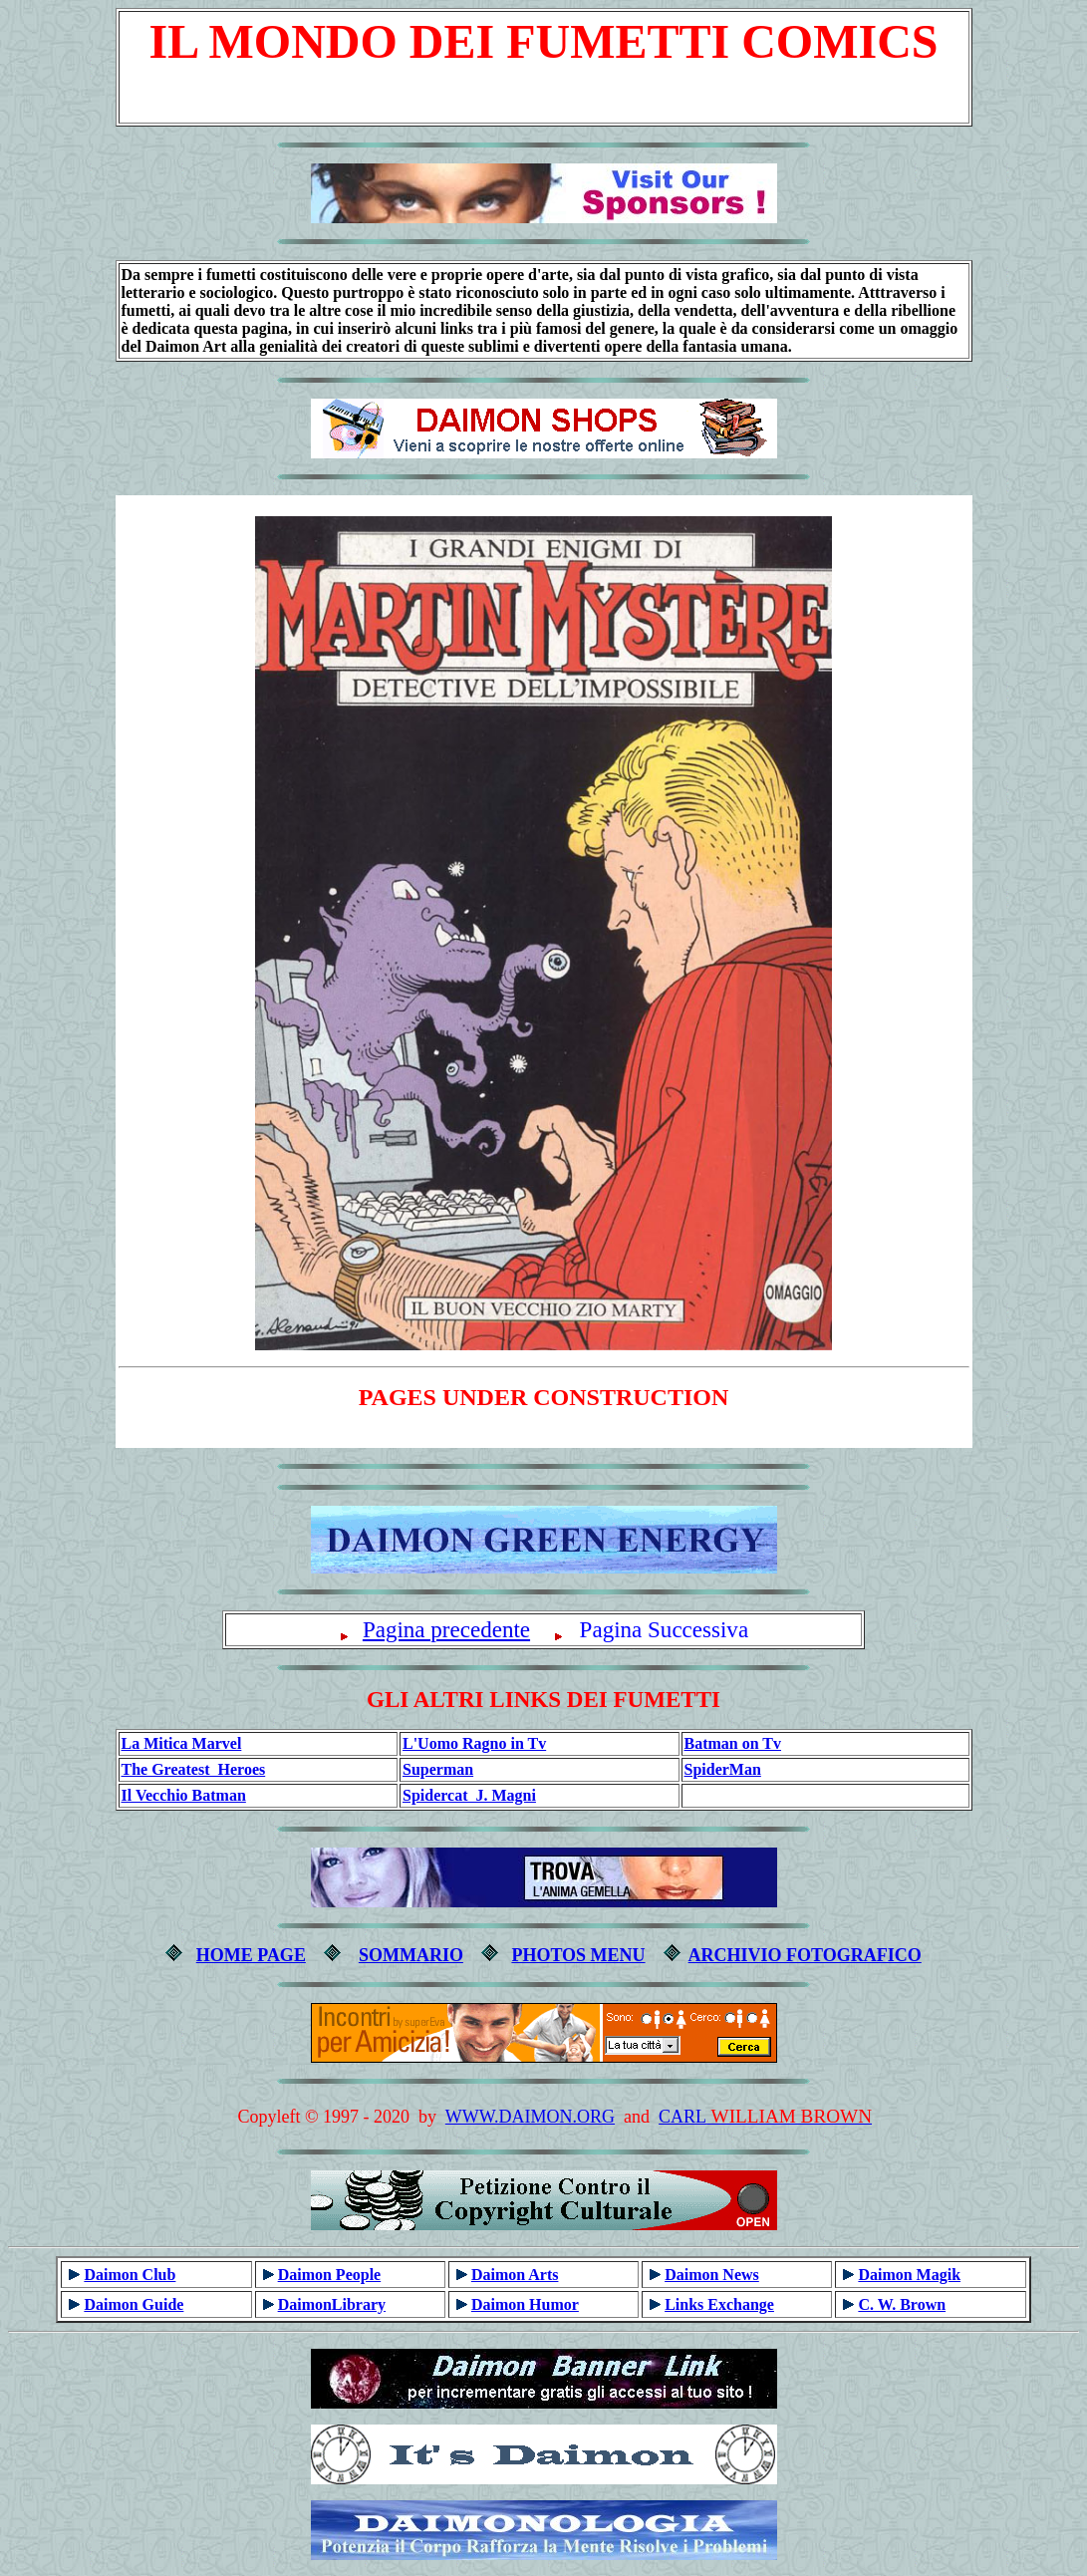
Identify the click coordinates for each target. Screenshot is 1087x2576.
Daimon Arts (515, 2274)
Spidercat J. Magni (469, 1795)
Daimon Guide (133, 2304)
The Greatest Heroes (194, 1769)
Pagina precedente (446, 1629)
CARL (682, 2117)
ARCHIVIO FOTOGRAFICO (805, 1955)
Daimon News (712, 2274)
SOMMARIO (411, 1955)
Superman (438, 1769)
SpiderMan (722, 1769)
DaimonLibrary (332, 2304)
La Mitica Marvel (182, 1743)
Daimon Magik (909, 2274)
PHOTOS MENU (578, 1955)
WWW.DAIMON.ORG (530, 2117)
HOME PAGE (251, 1955)
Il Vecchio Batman (184, 1795)
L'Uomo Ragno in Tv (474, 1743)
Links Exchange (719, 2304)
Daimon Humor (525, 2304)
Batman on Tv (733, 1743)
